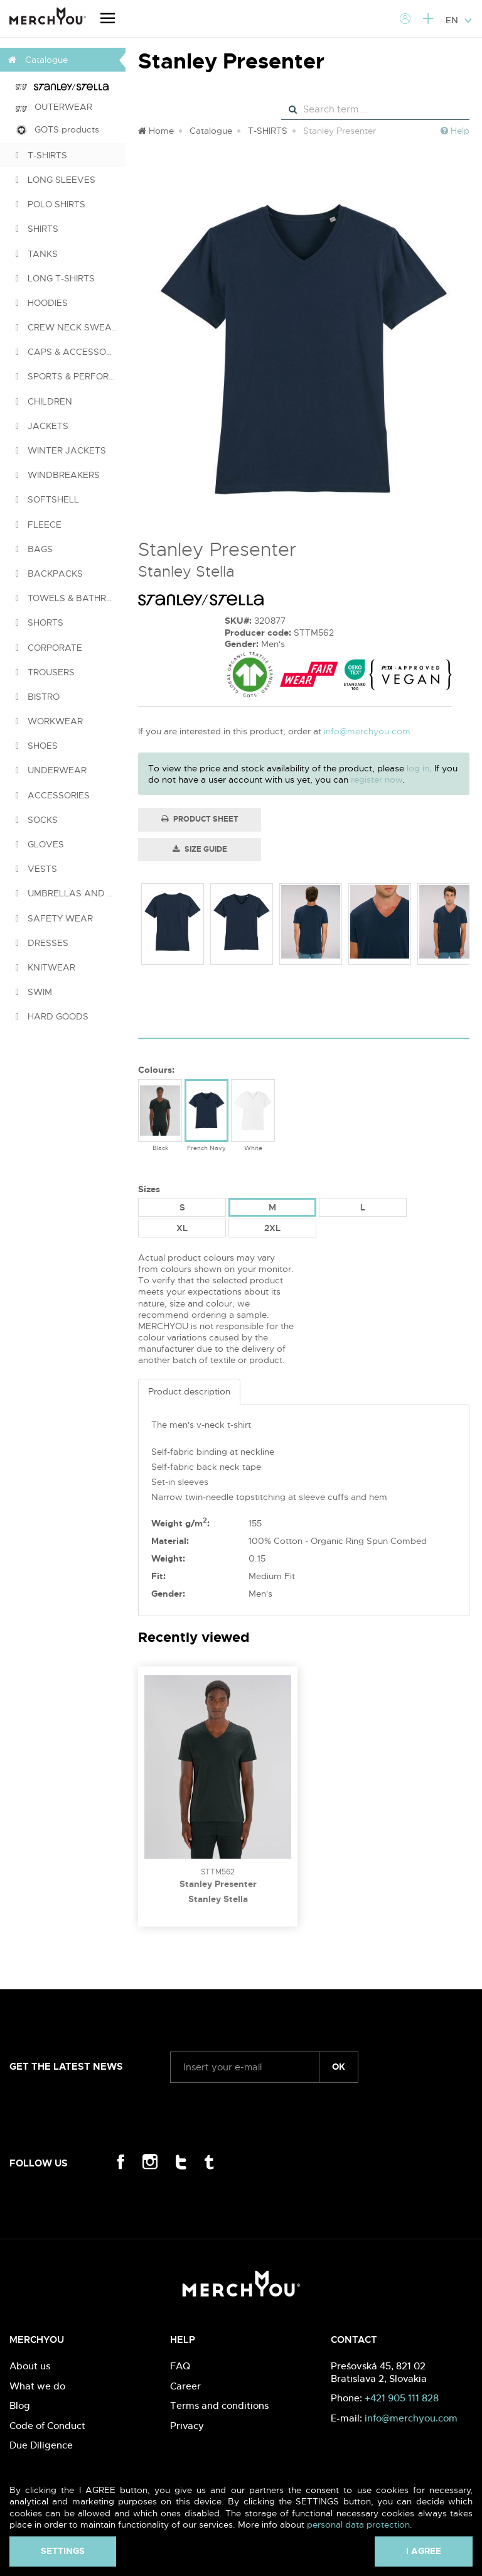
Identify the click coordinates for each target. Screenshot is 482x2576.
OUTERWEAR (54, 106)
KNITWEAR (45, 967)
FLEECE (39, 524)
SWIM (34, 991)
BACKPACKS (49, 573)
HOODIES (42, 302)
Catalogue (211, 130)
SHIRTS (37, 228)
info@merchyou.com (367, 731)
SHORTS (39, 622)
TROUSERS (45, 672)
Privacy (187, 2426)
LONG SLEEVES (55, 179)
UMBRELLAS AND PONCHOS (71, 893)
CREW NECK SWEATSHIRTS (71, 327)
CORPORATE (49, 647)
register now (376, 779)
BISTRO (38, 696)
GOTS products (57, 130)
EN (459, 20)
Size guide (200, 849)
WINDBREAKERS (58, 475)
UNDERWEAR (51, 770)
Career (185, 2386)
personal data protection (358, 2524)
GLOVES (40, 844)
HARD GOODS (52, 1016)
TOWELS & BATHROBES (71, 598)
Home (156, 130)
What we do (37, 2386)
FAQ (180, 2366)
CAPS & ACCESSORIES (70, 351)
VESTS (36, 868)
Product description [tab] (189, 1391)
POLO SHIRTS (50, 204)
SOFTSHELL (47, 499)
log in (418, 768)
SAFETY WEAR (54, 918)
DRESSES (42, 942)
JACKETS (42, 426)
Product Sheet (199, 819)
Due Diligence (41, 2445)
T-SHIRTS (41, 155)
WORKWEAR (49, 721)
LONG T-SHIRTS (55, 278)
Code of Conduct (47, 2426)
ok (338, 2066)
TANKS (37, 253)
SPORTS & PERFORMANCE (71, 376)
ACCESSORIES (53, 795)
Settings (63, 2551)
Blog (19, 2405)
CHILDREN (44, 401)
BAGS (34, 549)
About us (29, 2366)
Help (455, 130)
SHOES (37, 745)
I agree (423, 2551)
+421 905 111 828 (402, 2398)
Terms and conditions (219, 2405)
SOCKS (37, 819)
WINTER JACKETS (61, 450)
